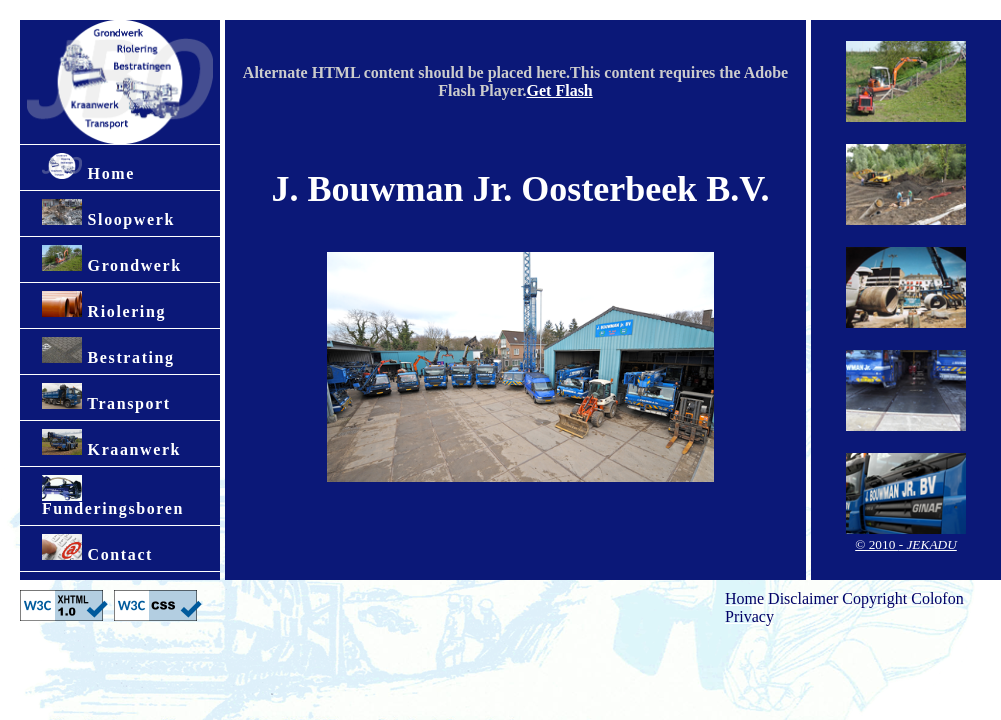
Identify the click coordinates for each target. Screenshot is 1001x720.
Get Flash (560, 90)
